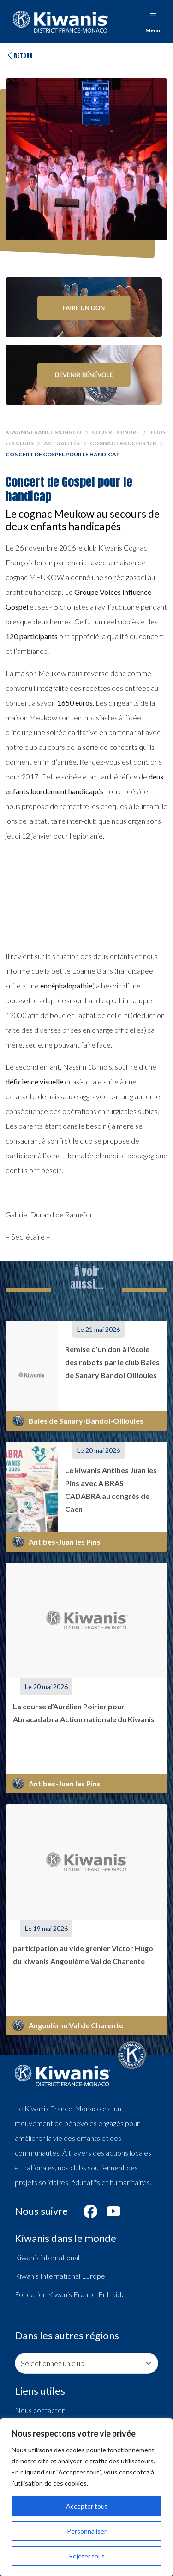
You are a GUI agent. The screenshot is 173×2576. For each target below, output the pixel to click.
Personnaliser (87, 2531)
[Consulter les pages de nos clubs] (86, 2363)
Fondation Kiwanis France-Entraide (70, 2294)
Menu (152, 20)
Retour (19, 55)
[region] (86, 2497)
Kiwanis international (47, 2257)
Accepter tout (86, 2506)
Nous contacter (40, 2410)
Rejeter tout (87, 2556)
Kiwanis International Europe (60, 2275)
